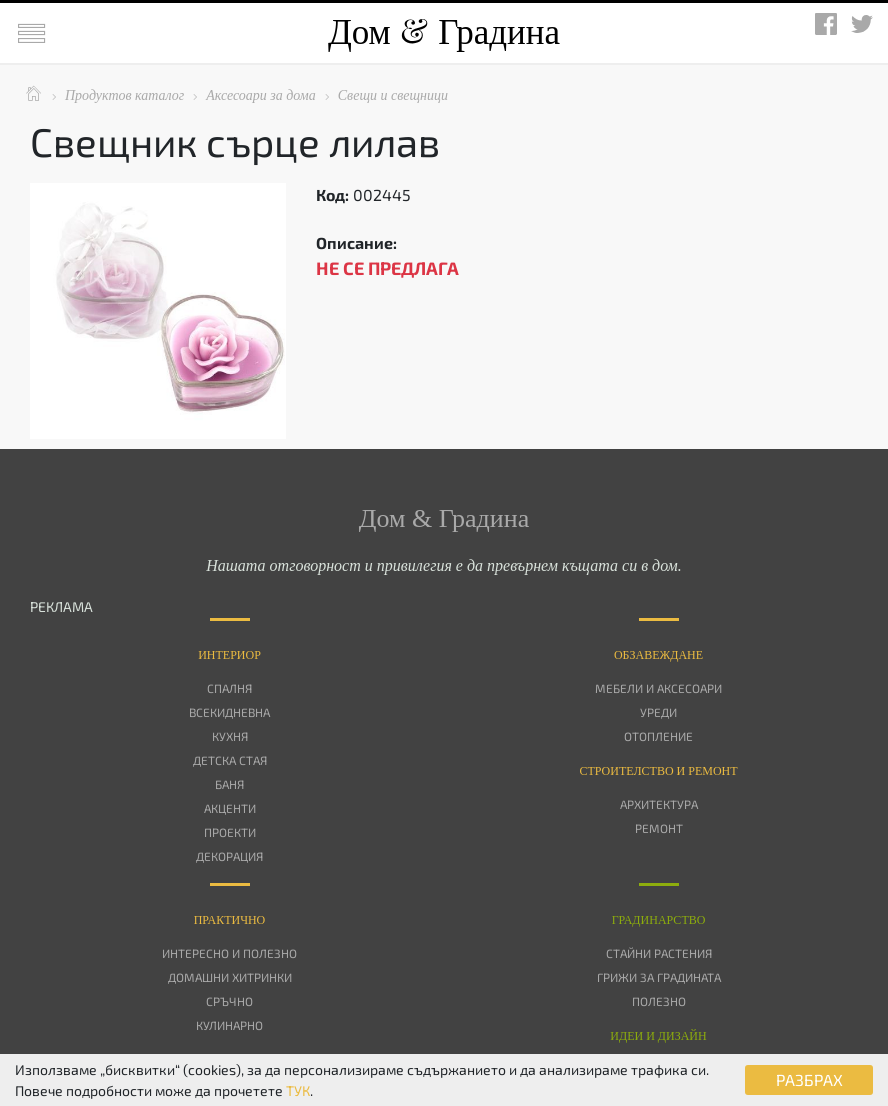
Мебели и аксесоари (658, 688)
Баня (229, 784)
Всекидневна (229, 712)
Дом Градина (444, 32)
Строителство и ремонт (658, 771)
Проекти (230, 832)
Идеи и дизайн (658, 1036)
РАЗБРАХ (809, 1079)
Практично (230, 920)
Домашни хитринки (230, 977)
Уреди (658, 712)
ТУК (298, 1090)
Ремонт (659, 828)
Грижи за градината (659, 977)
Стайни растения (659, 953)
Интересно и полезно (229, 953)
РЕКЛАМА (61, 606)
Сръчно (229, 1001)
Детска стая (230, 760)
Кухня (230, 736)
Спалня (229, 688)
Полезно (659, 1001)
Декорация (229, 856)
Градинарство (659, 920)
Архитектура (659, 804)
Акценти (230, 808)
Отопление (658, 736)
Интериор (229, 655)
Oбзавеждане (658, 655)
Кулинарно (229, 1025)
